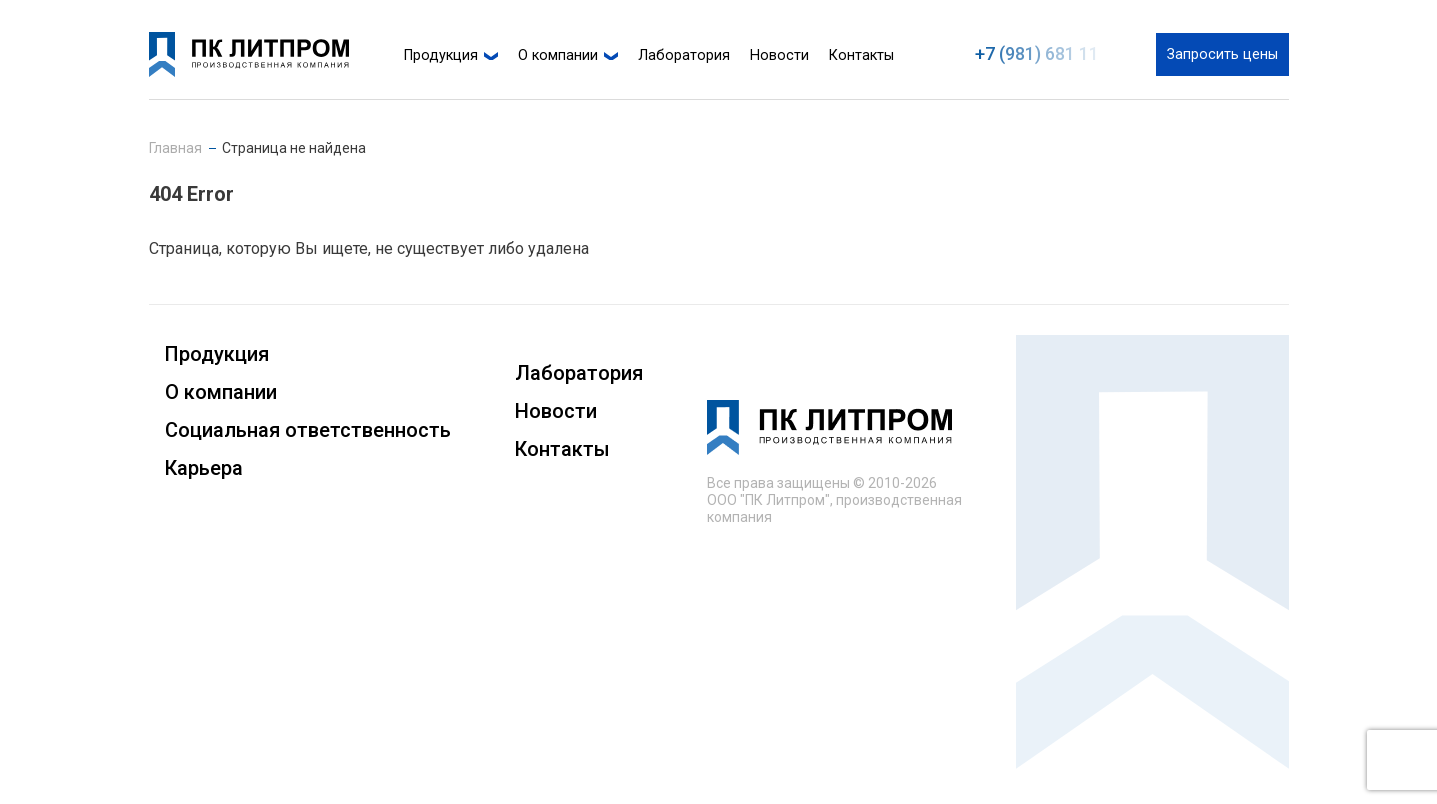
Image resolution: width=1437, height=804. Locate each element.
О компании (558, 55)
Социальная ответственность (308, 430)
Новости (779, 55)
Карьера (204, 468)
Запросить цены (1222, 54)
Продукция (441, 55)
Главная (175, 148)
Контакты (861, 55)
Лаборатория (684, 55)
